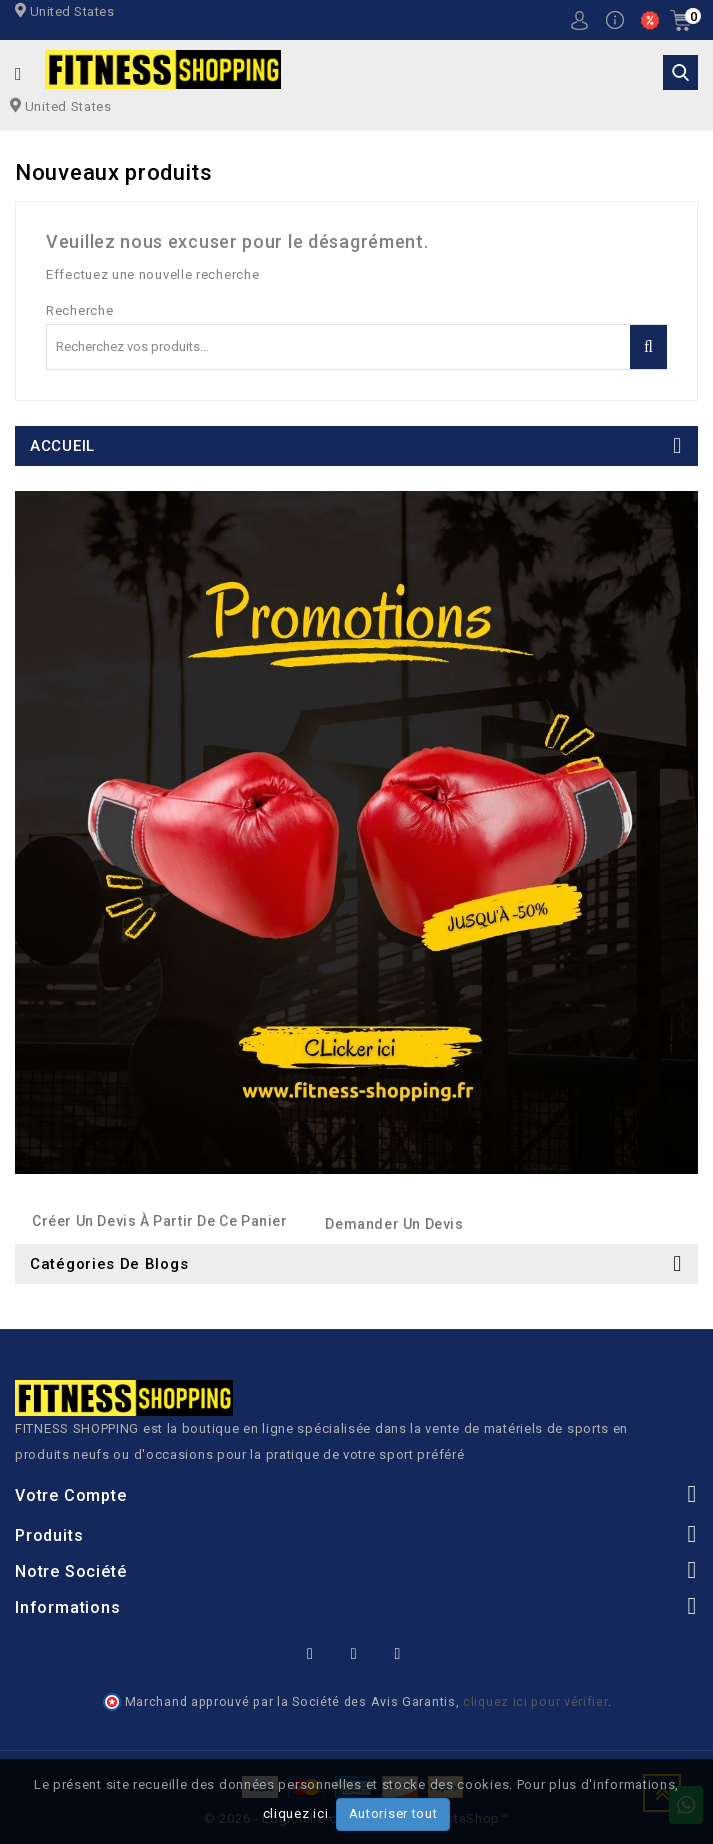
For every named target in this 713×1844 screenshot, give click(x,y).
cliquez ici (296, 1813)
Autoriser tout (393, 1813)
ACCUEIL (62, 446)
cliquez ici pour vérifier (535, 1701)
